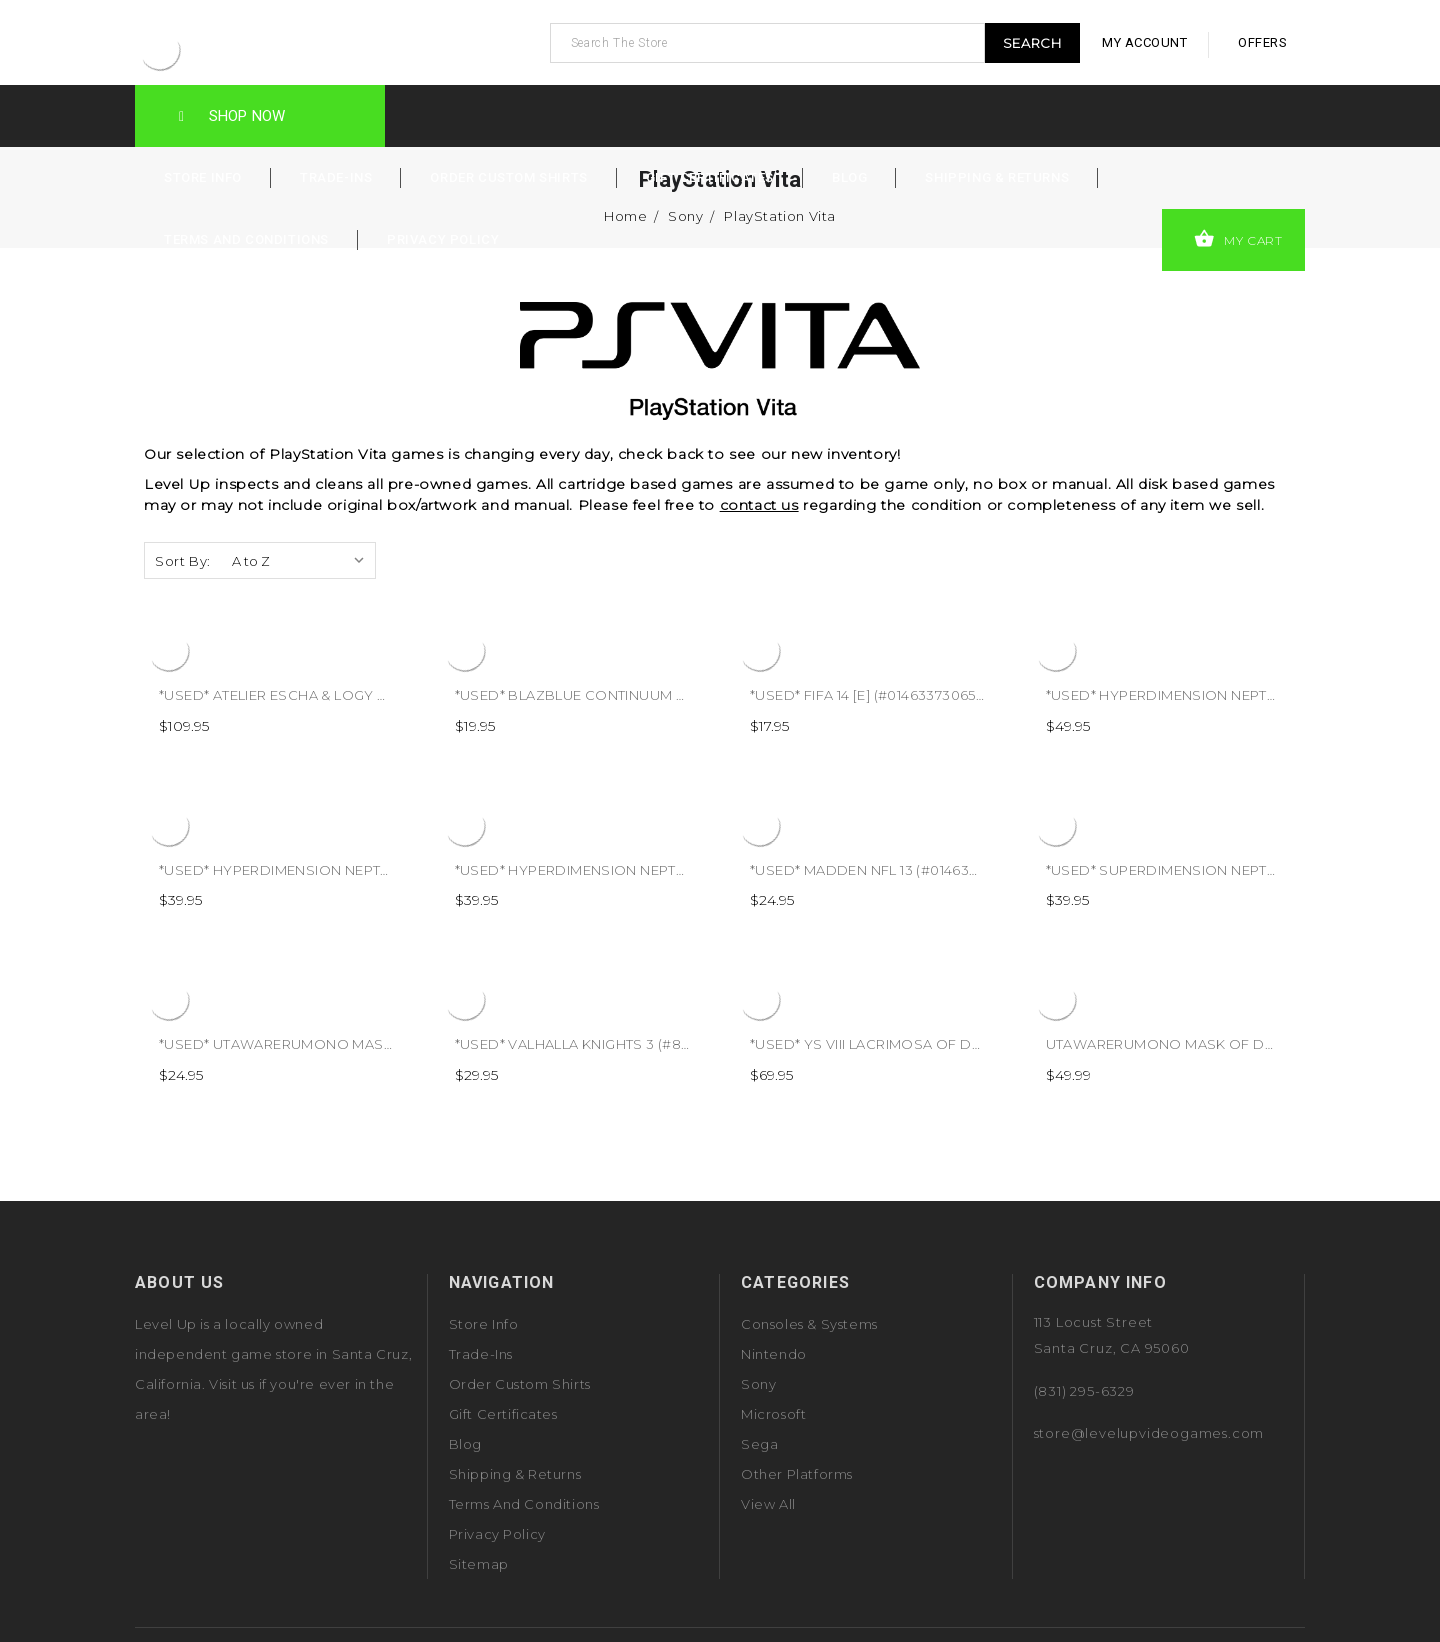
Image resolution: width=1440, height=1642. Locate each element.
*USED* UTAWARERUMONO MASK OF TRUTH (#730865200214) (371, 1044)
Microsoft (773, 1414)
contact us (759, 505)
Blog (849, 177)
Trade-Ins (336, 177)
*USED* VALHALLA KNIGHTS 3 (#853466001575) (613, 1044)
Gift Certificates (710, 177)
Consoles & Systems (809, 1324)
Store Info (203, 177)
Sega (759, 1444)
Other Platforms (797, 1474)
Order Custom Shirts (508, 177)
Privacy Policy (443, 239)
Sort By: (183, 561)
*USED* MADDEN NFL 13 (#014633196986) (889, 870)
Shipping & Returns (997, 177)
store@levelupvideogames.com (1149, 1433)
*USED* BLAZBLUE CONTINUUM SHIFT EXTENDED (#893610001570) (682, 695)
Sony (758, 1384)
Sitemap (479, 1564)
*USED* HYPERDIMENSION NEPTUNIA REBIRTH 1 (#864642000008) (385, 870)
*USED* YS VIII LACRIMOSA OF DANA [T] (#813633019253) (942, 1044)
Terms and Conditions (246, 239)
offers (1262, 42)
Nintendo (774, 1354)
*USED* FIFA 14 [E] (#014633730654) (869, 695)
